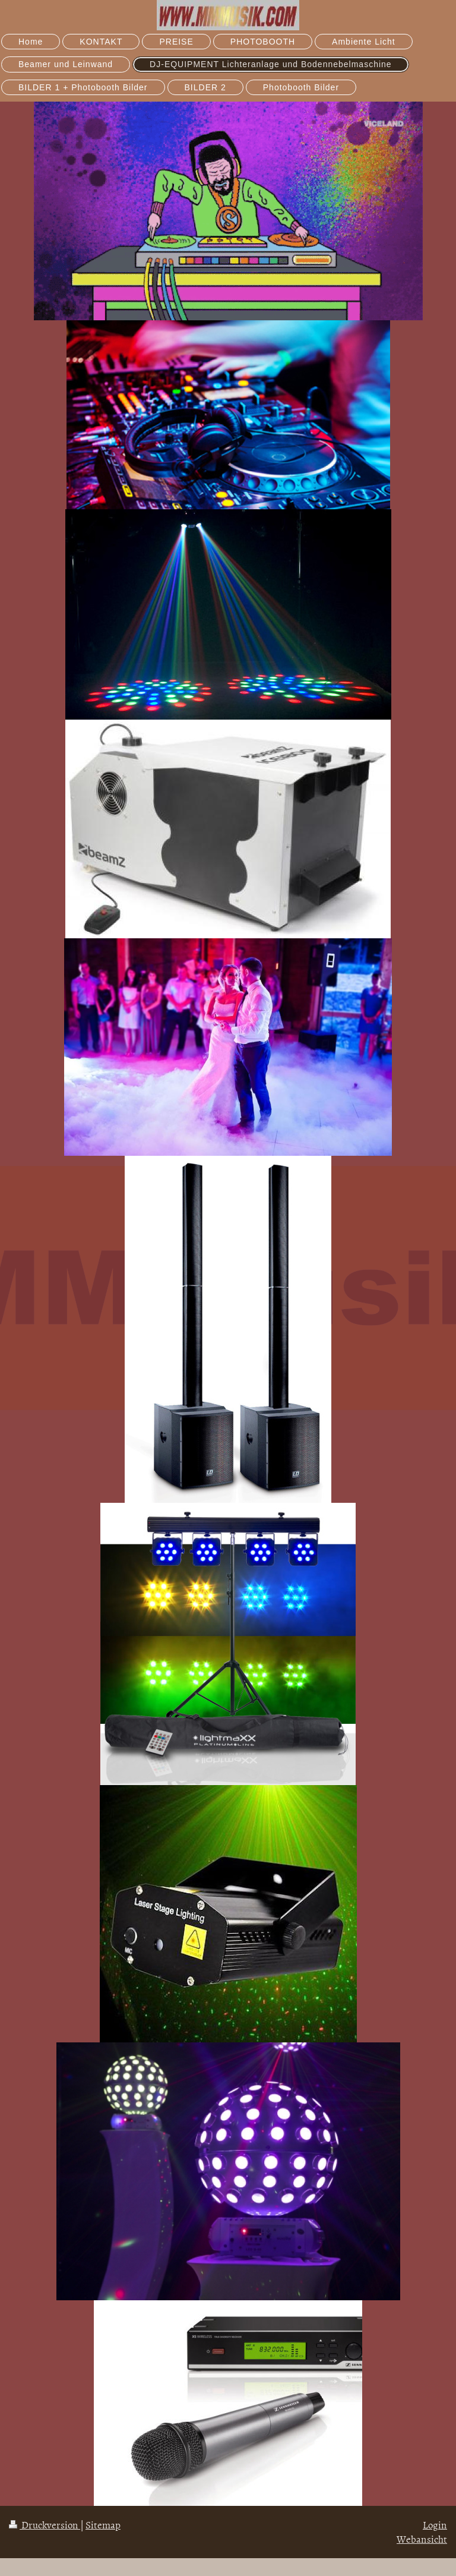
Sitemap (103, 2524)
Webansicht (422, 2538)
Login (435, 2524)
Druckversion (44, 2524)
